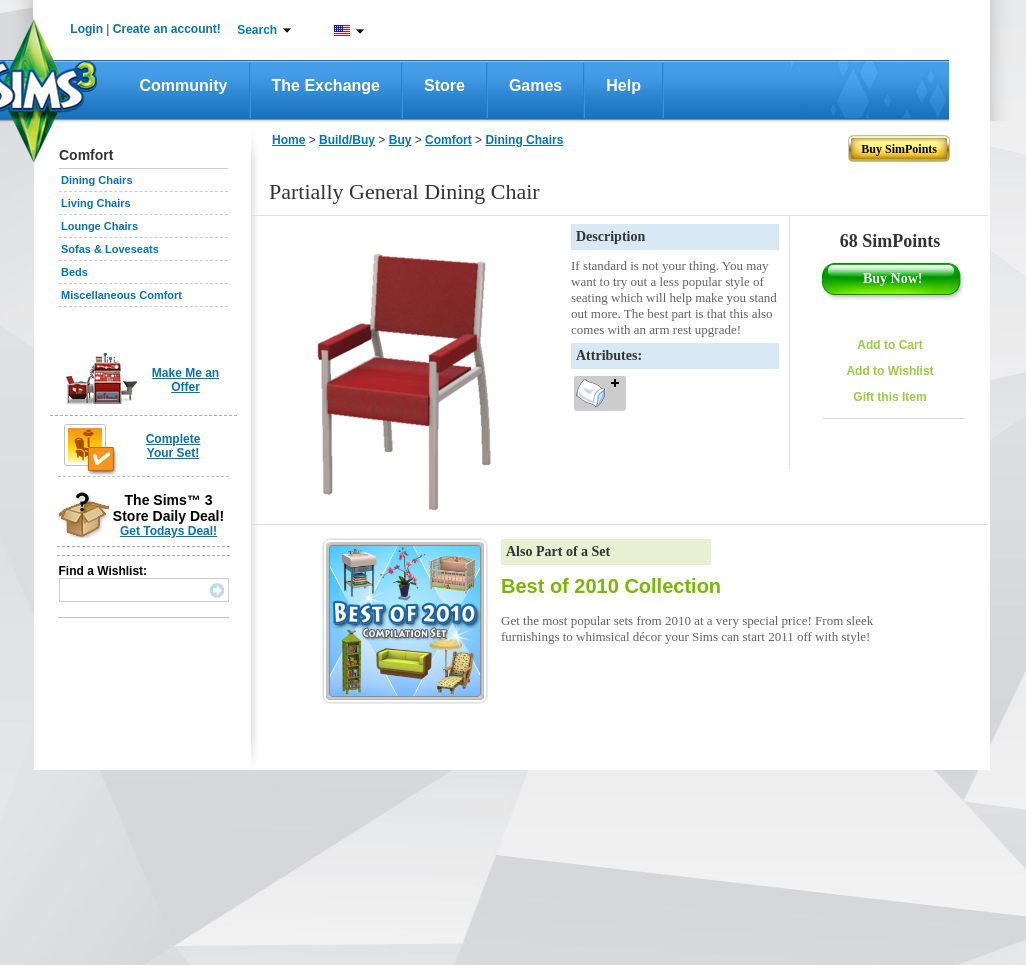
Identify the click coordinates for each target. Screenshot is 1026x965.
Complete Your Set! (173, 446)
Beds (74, 272)
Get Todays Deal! (168, 531)
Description (610, 236)
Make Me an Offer (185, 380)
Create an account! (167, 29)
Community (184, 85)
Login (86, 29)
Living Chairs (96, 203)
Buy (400, 140)
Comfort (448, 140)
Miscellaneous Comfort (121, 295)
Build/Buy (347, 140)
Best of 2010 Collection (611, 586)
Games (535, 85)
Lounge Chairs (99, 226)
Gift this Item (889, 397)
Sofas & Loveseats (110, 249)
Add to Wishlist (889, 371)
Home (288, 140)
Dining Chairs (97, 180)
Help (623, 85)
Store (444, 85)
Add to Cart (889, 345)
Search (257, 30)
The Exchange (326, 85)
